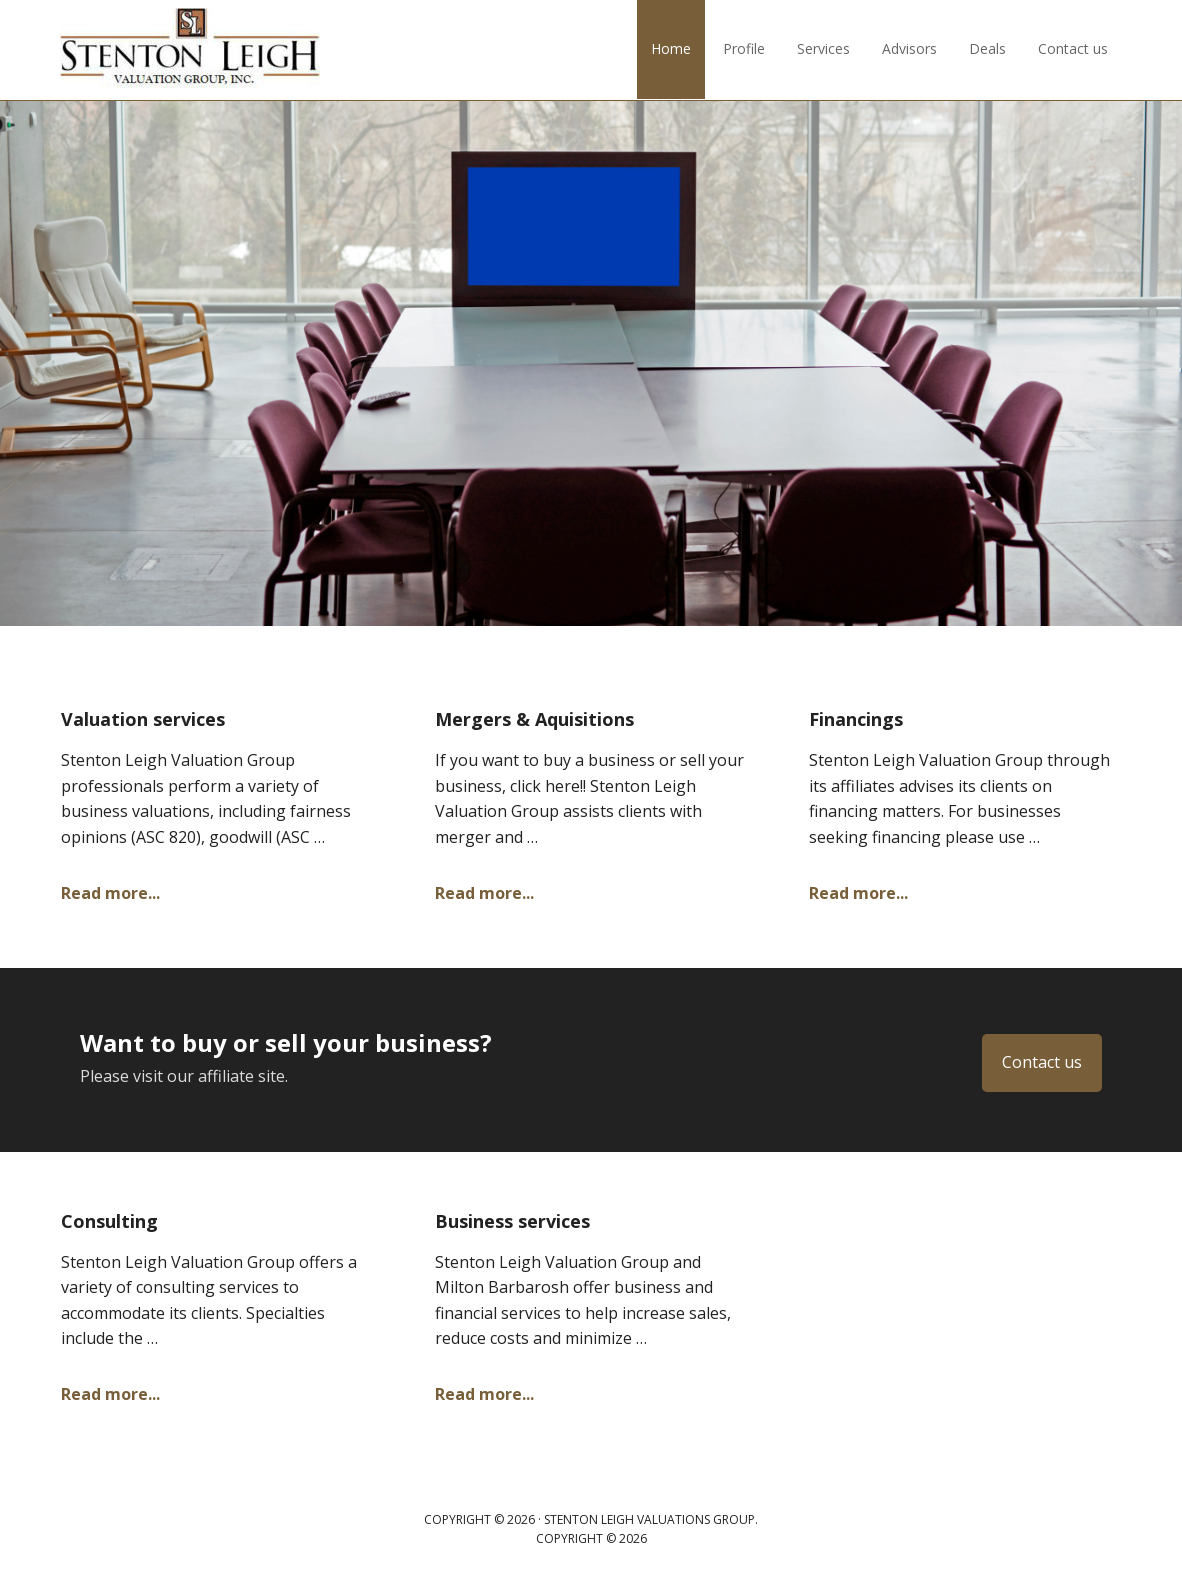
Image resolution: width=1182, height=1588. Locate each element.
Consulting (109, 1221)
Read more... (110, 893)
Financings (856, 719)
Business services (512, 1221)
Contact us (1042, 1062)
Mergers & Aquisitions (534, 719)
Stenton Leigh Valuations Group (190, 50)
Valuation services (143, 719)
